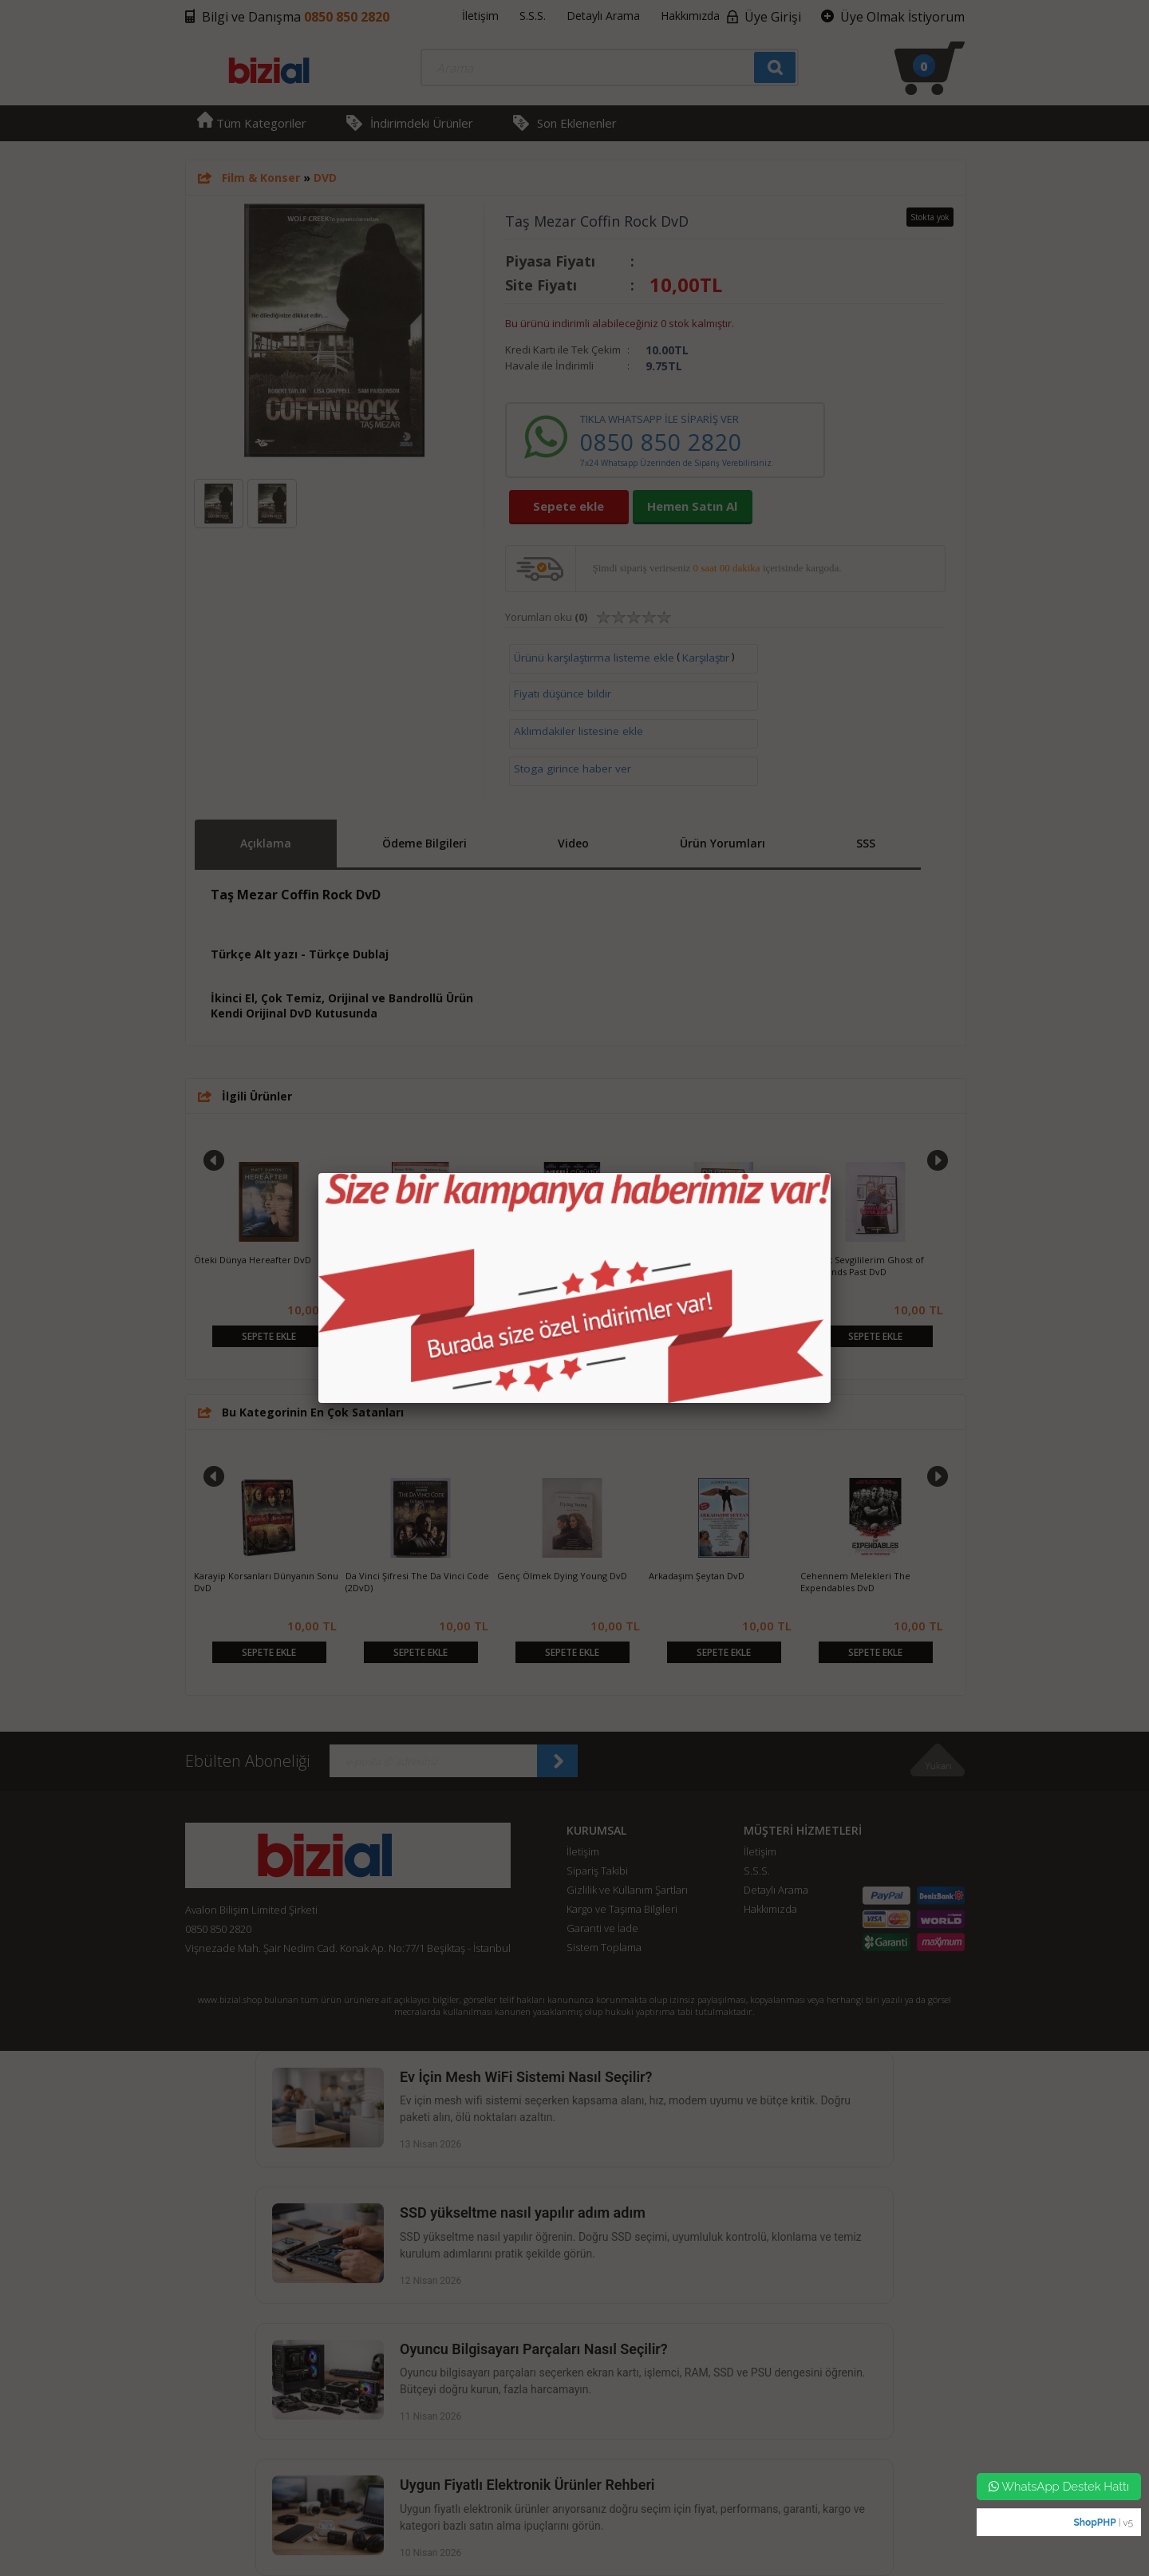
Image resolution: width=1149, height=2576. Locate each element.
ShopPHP (1094, 2522)
